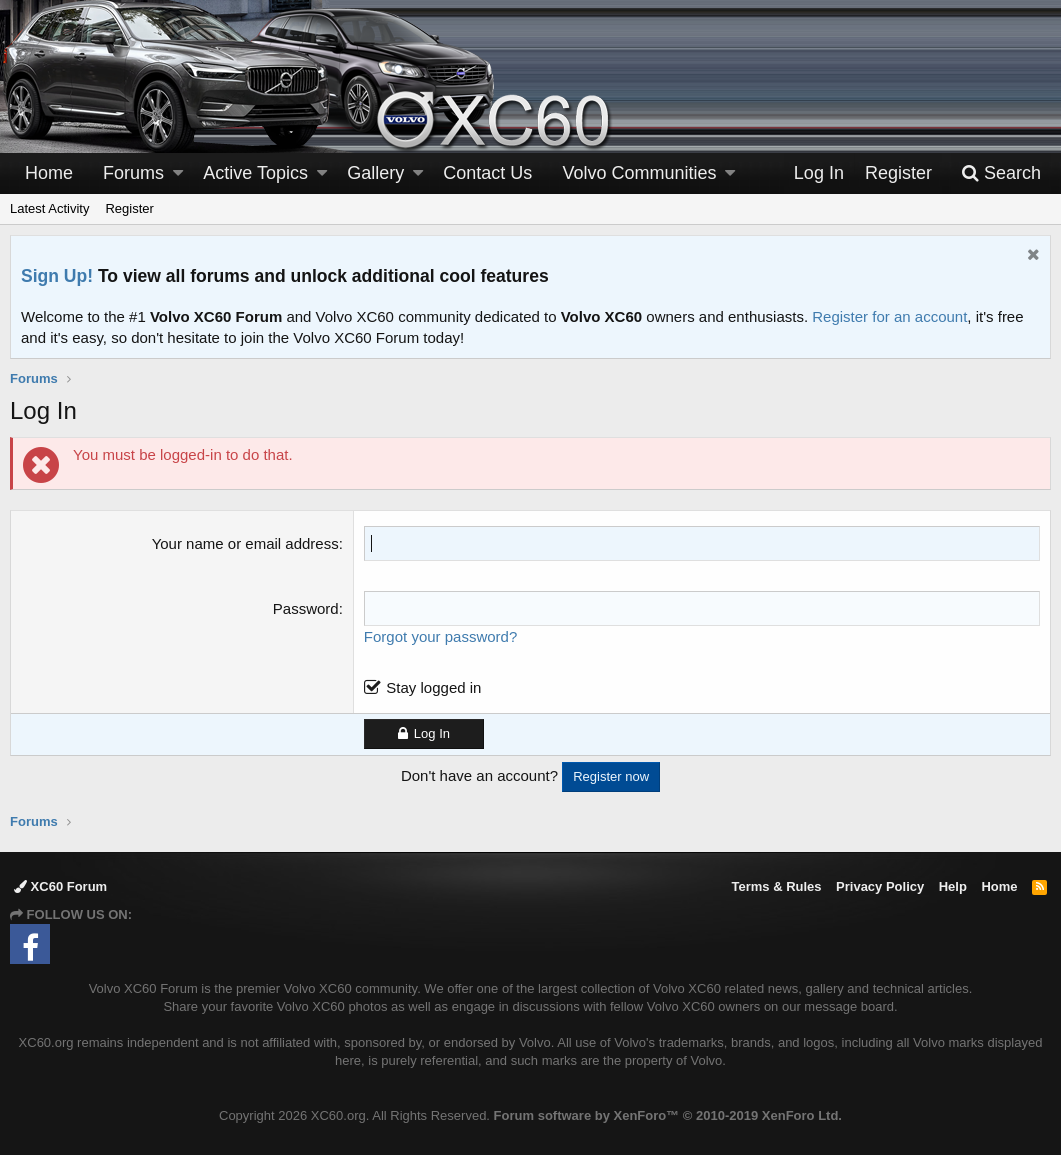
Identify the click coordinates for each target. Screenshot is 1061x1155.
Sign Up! (57, 276)
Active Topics (255, 173)
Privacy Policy (880, 886)
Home (49, 173)
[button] (178, 173)
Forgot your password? (440, 636)
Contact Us (487, 173)
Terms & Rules (776, 886)
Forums (133, 173)
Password (306, 608)
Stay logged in (433, 687)
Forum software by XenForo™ (668, 1115)
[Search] (1001, 173)
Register (129, 208)
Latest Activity (49, 208)
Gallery (375, 173)
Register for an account (889, 316)
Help (953, 886)
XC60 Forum (60, 886)
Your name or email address (245, 543)
